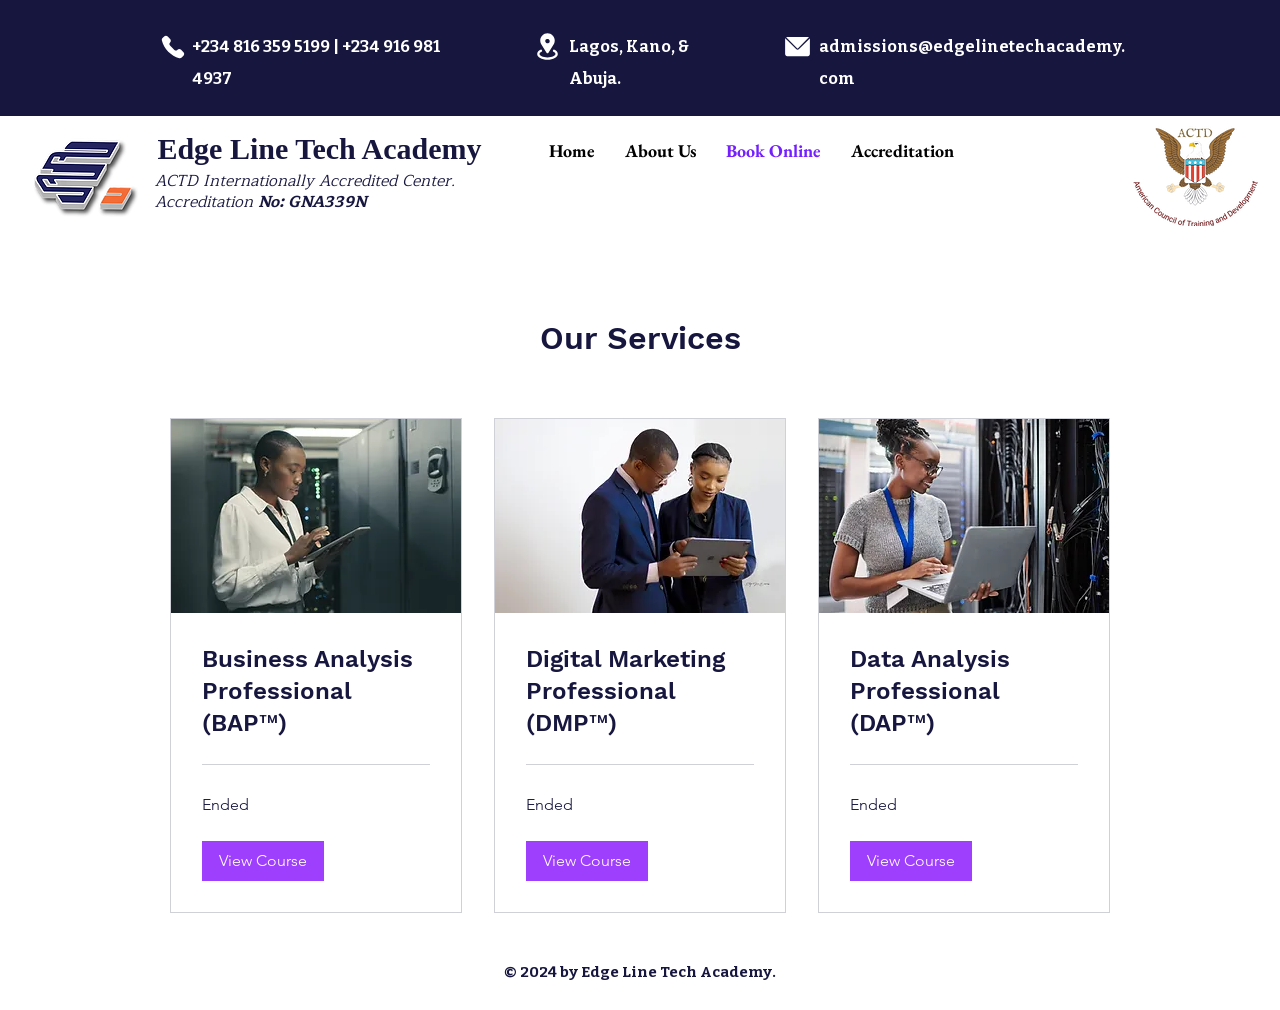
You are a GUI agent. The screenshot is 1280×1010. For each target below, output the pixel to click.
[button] (263, 861)
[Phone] (173, 47)
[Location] (547, 46)
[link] (316, 692)
